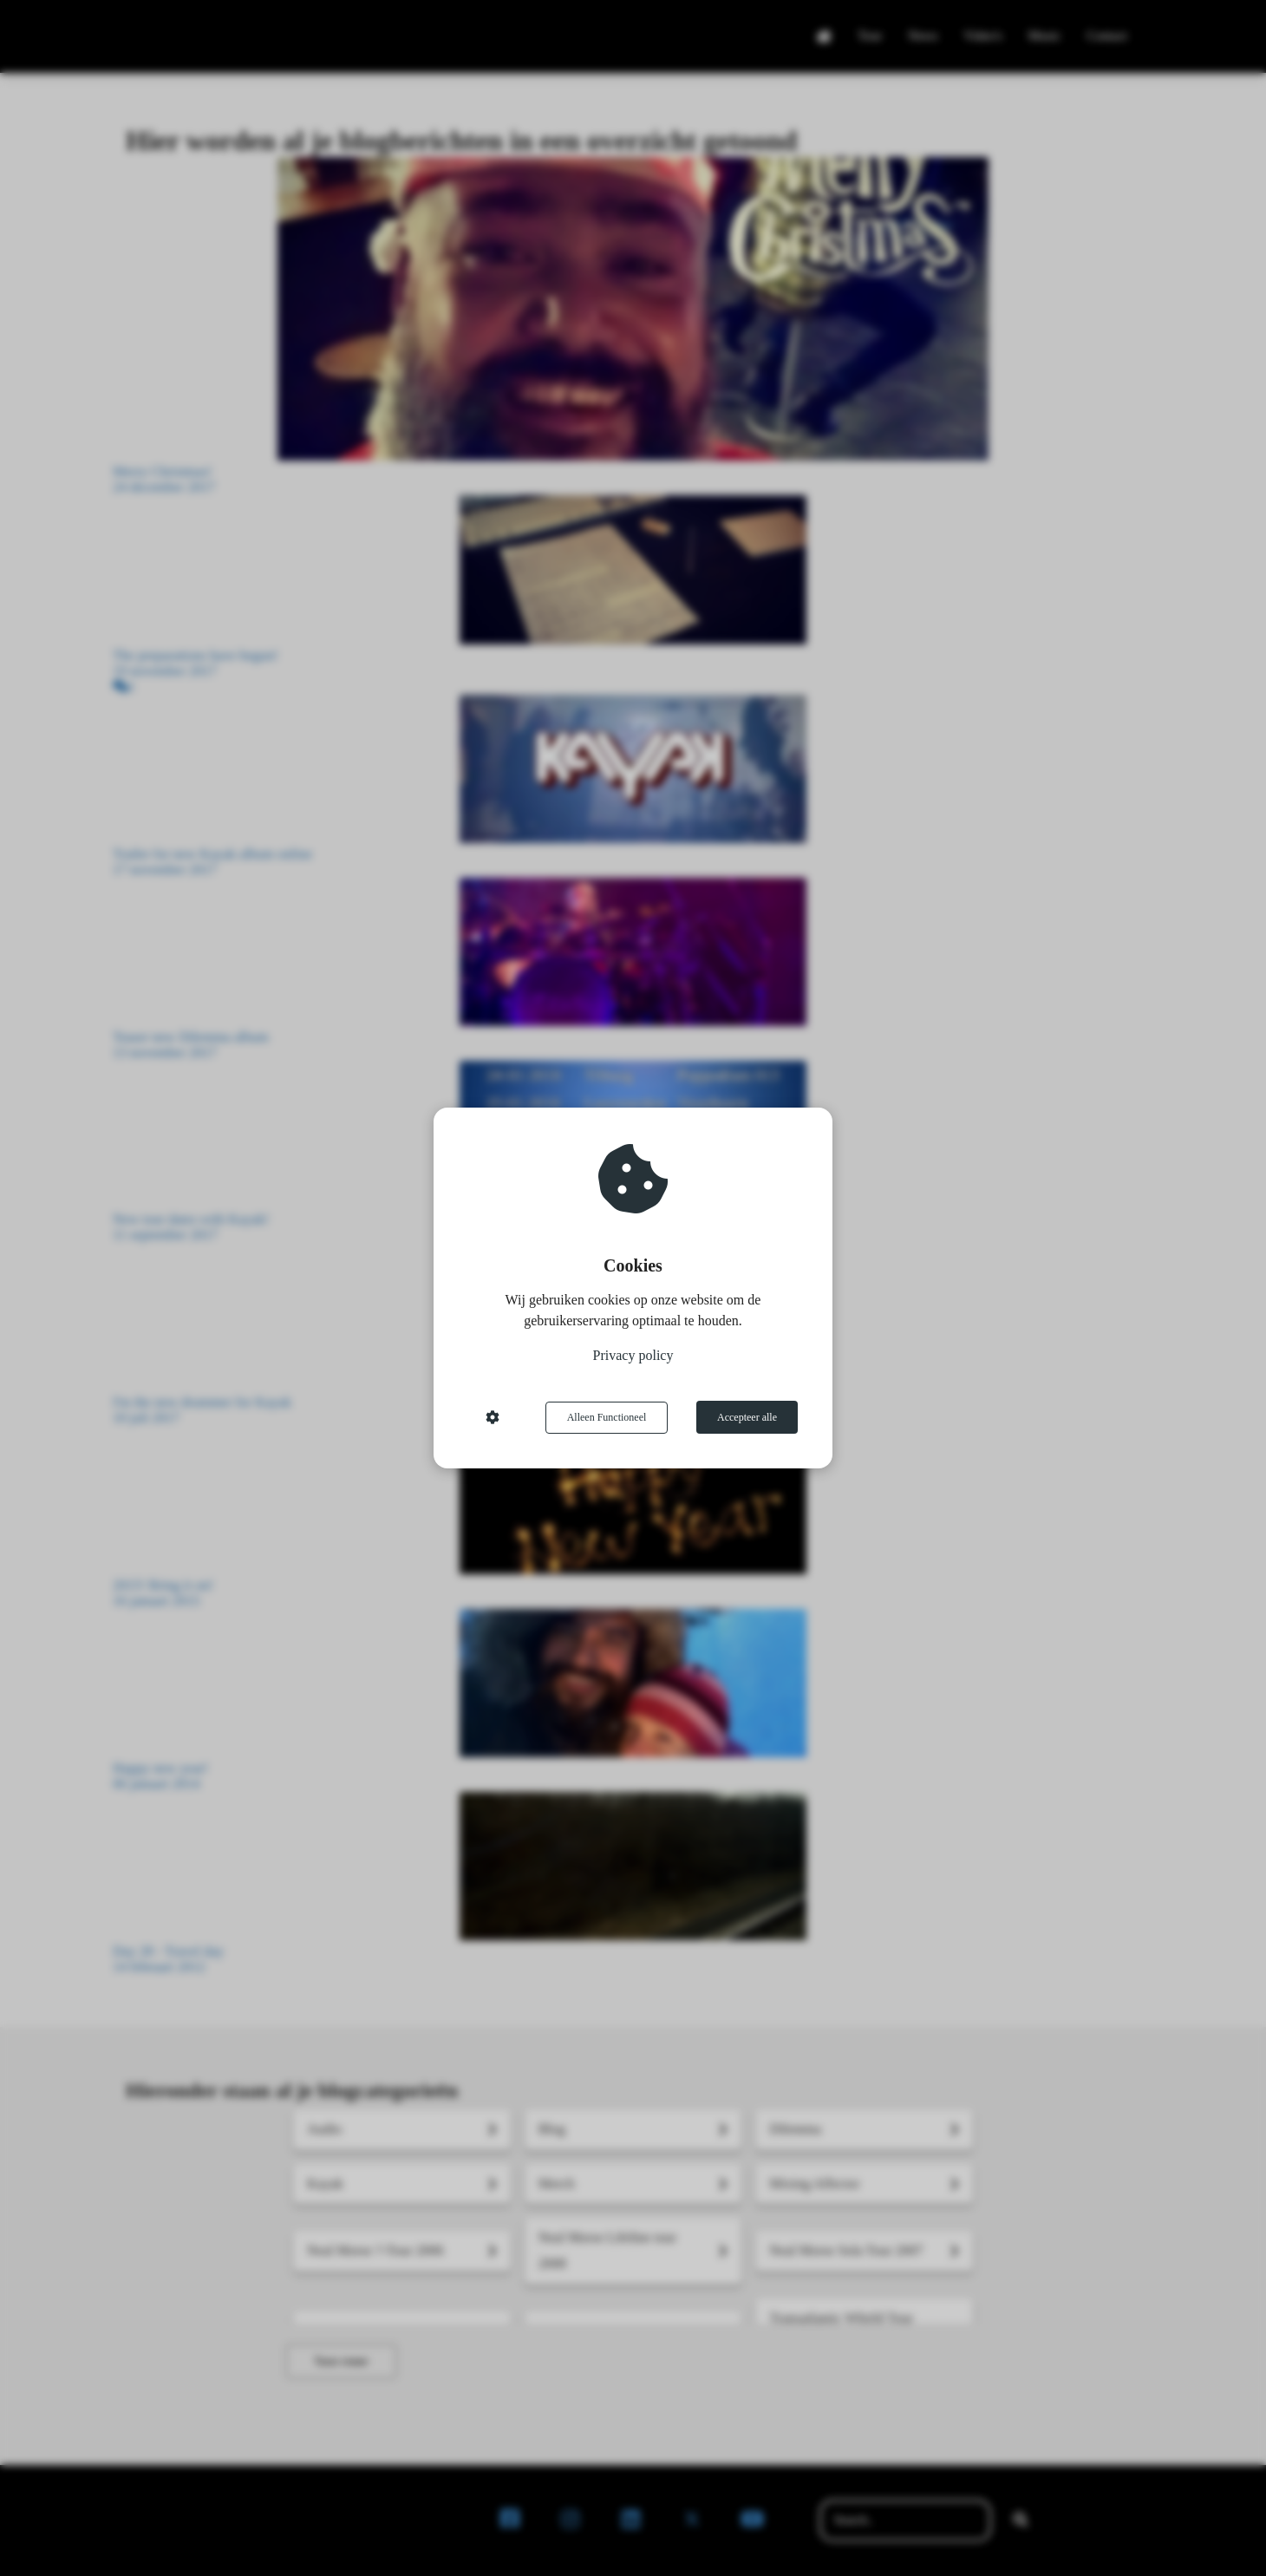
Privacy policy (633, 1356)
